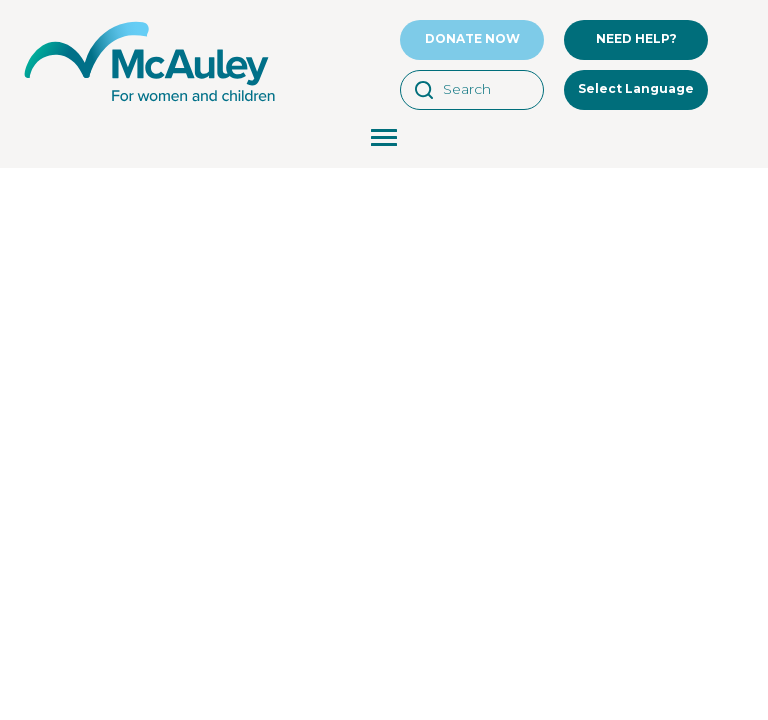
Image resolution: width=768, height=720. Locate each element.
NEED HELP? (636, 38)
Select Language (636, 88)
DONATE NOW (472, 38)
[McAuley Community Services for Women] (150, 102)
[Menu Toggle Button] (384, 140)
